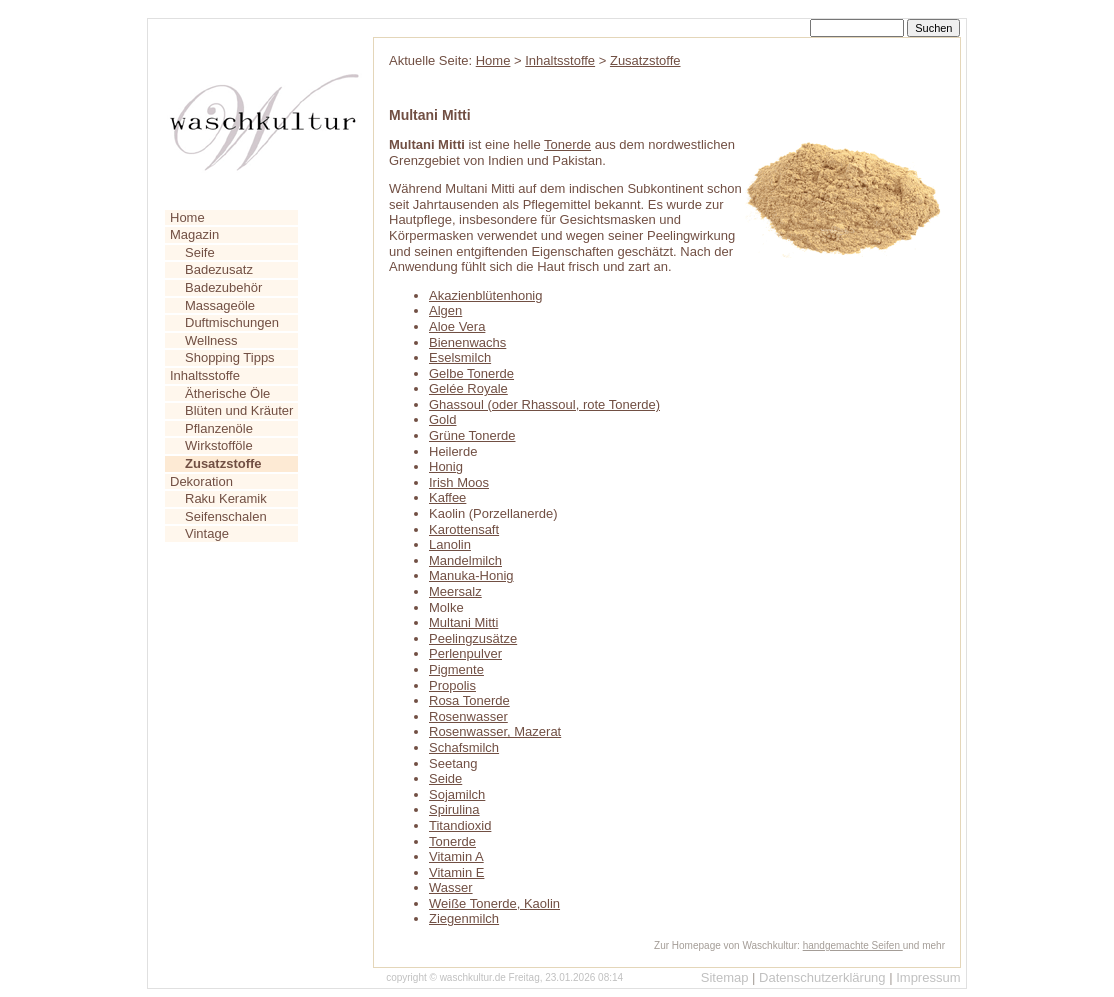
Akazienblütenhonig (485, 295)
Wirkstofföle (219, 445)
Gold (442, 419)
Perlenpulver (465, 653)
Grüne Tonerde (472, 435)
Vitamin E (456, 872)
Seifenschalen (226, 516)
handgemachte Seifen (853, 945)
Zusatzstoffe (645, 60)
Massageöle (220, 305)
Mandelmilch (465, 560)
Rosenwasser (468, 716)
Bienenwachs (467, 342)
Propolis (452, 685)
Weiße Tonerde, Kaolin (494, 903)
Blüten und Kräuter (239, 410)
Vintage (207, 533)
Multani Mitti (463, 622)
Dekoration (201, 481)
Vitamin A (456, 856)
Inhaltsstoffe (205, 375)
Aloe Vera (457, 326)
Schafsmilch (464, 747)
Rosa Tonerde (469, 700)
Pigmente (456, 669)
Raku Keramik (226, 498)
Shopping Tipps (230, 357)
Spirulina (454, 809)
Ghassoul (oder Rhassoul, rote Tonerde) (544, 404)
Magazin (194, 234)
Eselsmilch (460, 357)
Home (187, 217)
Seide (445, 778)
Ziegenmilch (464, 918)
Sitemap (725, 977)
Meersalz (455, 591)
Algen (445, 310)
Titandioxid (460, 825)
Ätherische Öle (227, 393)
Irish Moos (459, 482)
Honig (446, 466)
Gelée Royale (468, 388)
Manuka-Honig (471, 575)
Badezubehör (223, 287)
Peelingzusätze (473, 638)
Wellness (211, 340)
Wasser (451, 887)
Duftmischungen (232, 322)
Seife (200, 252)
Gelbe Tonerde (471, 373)
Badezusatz (219, 269)
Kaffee (447, 497)
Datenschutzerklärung (822, 977)
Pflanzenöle (219, 428)
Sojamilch (457, 794)
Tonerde (567, 144)
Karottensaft (464, 529)
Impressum (928, 977)
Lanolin (450, 544)
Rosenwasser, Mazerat (495, 731)
